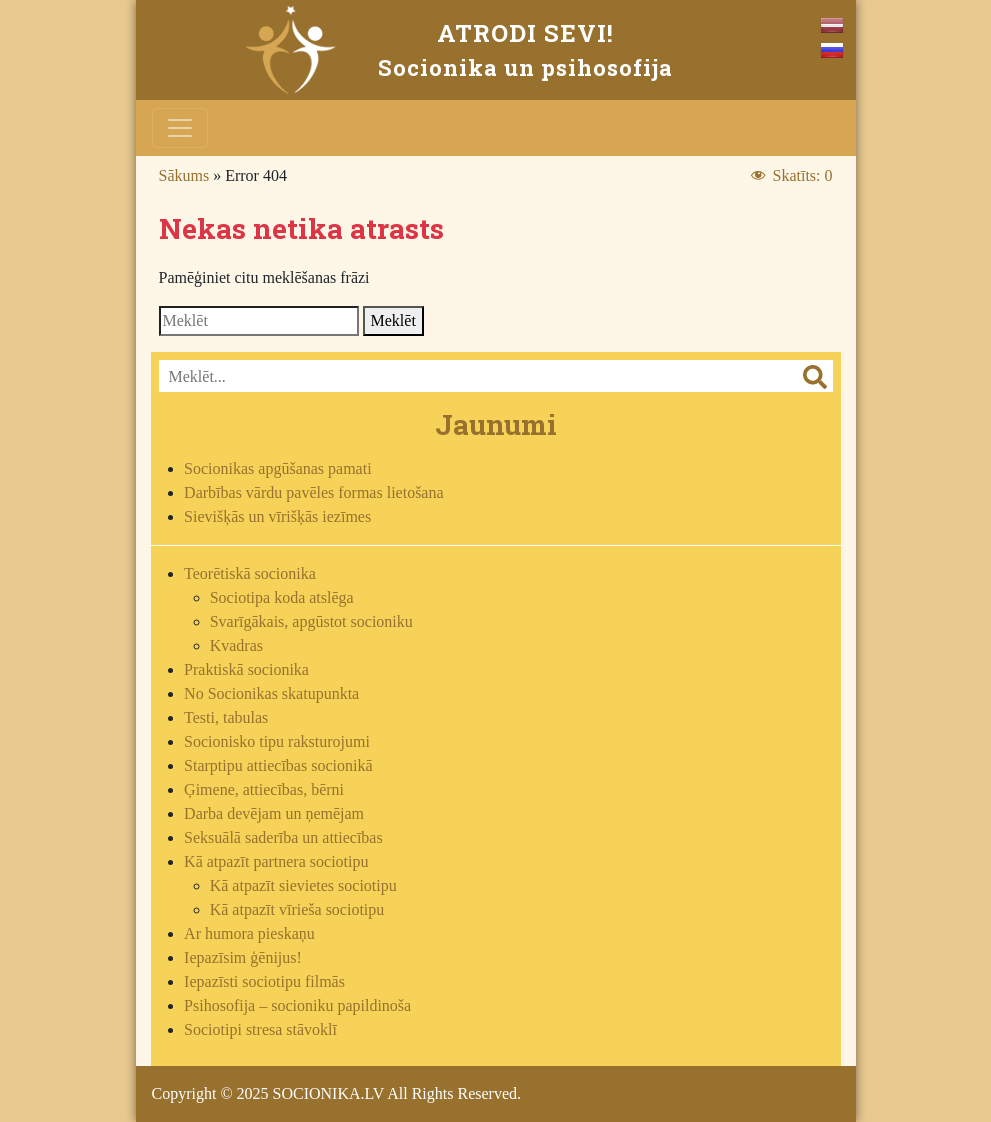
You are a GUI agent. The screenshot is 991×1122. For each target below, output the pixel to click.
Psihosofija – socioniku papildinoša (297, 1005)
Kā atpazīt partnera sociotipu (276, 861)
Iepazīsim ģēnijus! (243, 957)
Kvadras (236, 645)
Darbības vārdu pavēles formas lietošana (313, 492)
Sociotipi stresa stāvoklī (260, 1029)
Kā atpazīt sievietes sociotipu (303, 885)
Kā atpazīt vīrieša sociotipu (297, 909)
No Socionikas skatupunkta (271, 693)
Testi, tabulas (226, 717)
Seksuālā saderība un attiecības (283, 837)
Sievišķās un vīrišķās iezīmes (277, 516)
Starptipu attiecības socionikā (278, 765)
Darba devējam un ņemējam (274, 813)
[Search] (259, 321)
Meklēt (393, 320)
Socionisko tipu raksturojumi (277, 741)
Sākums (184, 175)
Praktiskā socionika (246, 669)
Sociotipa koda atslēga (282, 597)
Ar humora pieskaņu (249, 933)
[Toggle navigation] (180, 128)
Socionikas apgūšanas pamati (278, 468)
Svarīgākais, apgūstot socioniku (311, 621)
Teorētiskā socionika (250, 573)
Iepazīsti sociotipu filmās (264, 981)
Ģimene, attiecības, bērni (264, 789)
